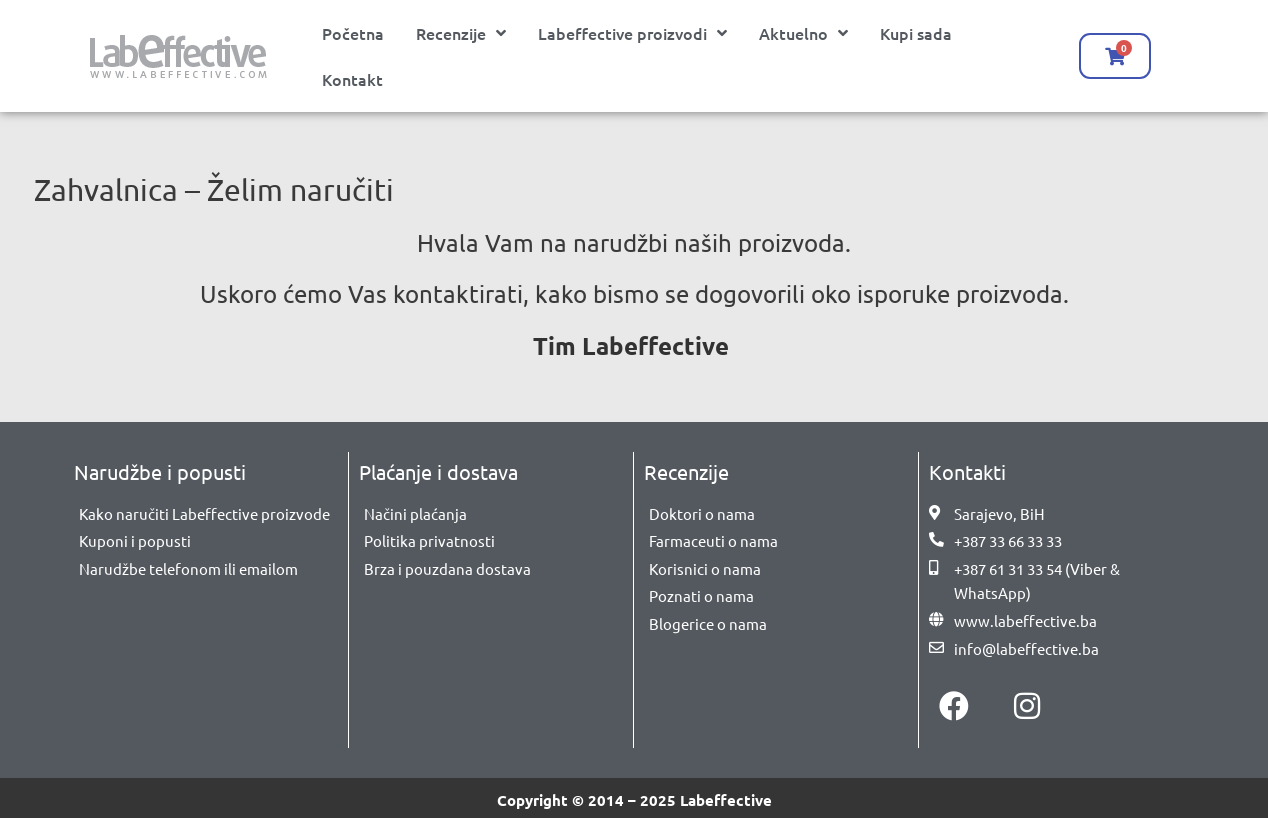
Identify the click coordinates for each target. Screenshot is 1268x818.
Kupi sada (916, 33)
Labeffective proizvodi (632, 33)
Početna (353, 33)
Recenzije (461, 33)
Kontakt (352, 79)
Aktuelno (803, 33)
